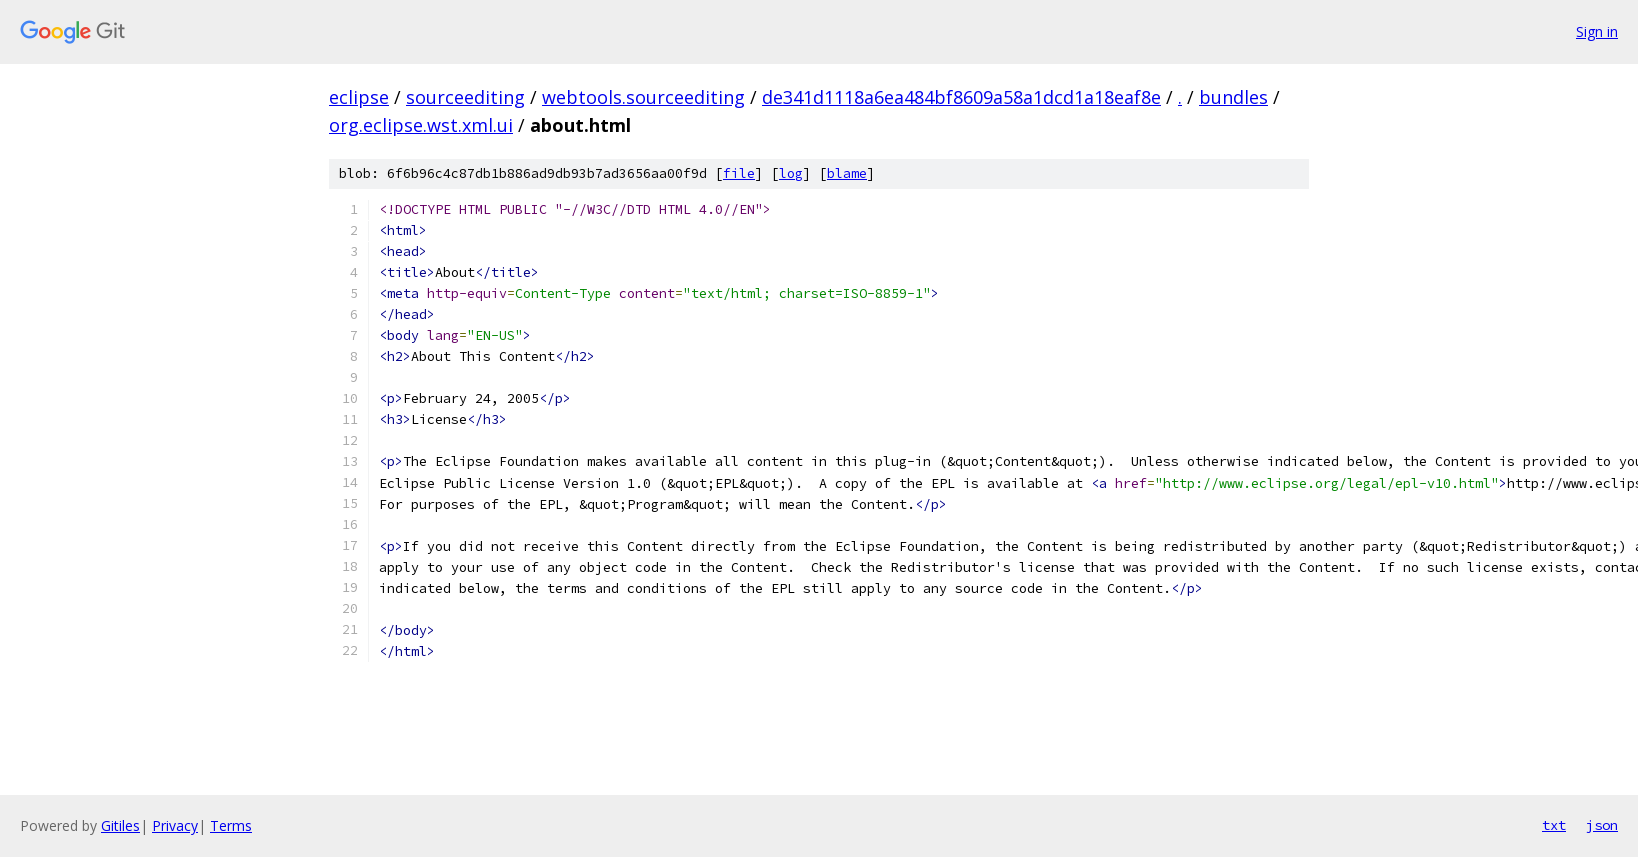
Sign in (1597, 31)
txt (1554, 825)
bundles (1233, 97)
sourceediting (465, 97)
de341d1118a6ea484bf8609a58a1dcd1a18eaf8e (961, 97)
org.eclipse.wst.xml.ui (421, 125)
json (1602, 825)
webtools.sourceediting (643, 97)
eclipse (359, 97)
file (739, 173)
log (791, 173)
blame (847, 173)
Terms (231, 825)
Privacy (175, 825)
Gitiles (120, 825)
